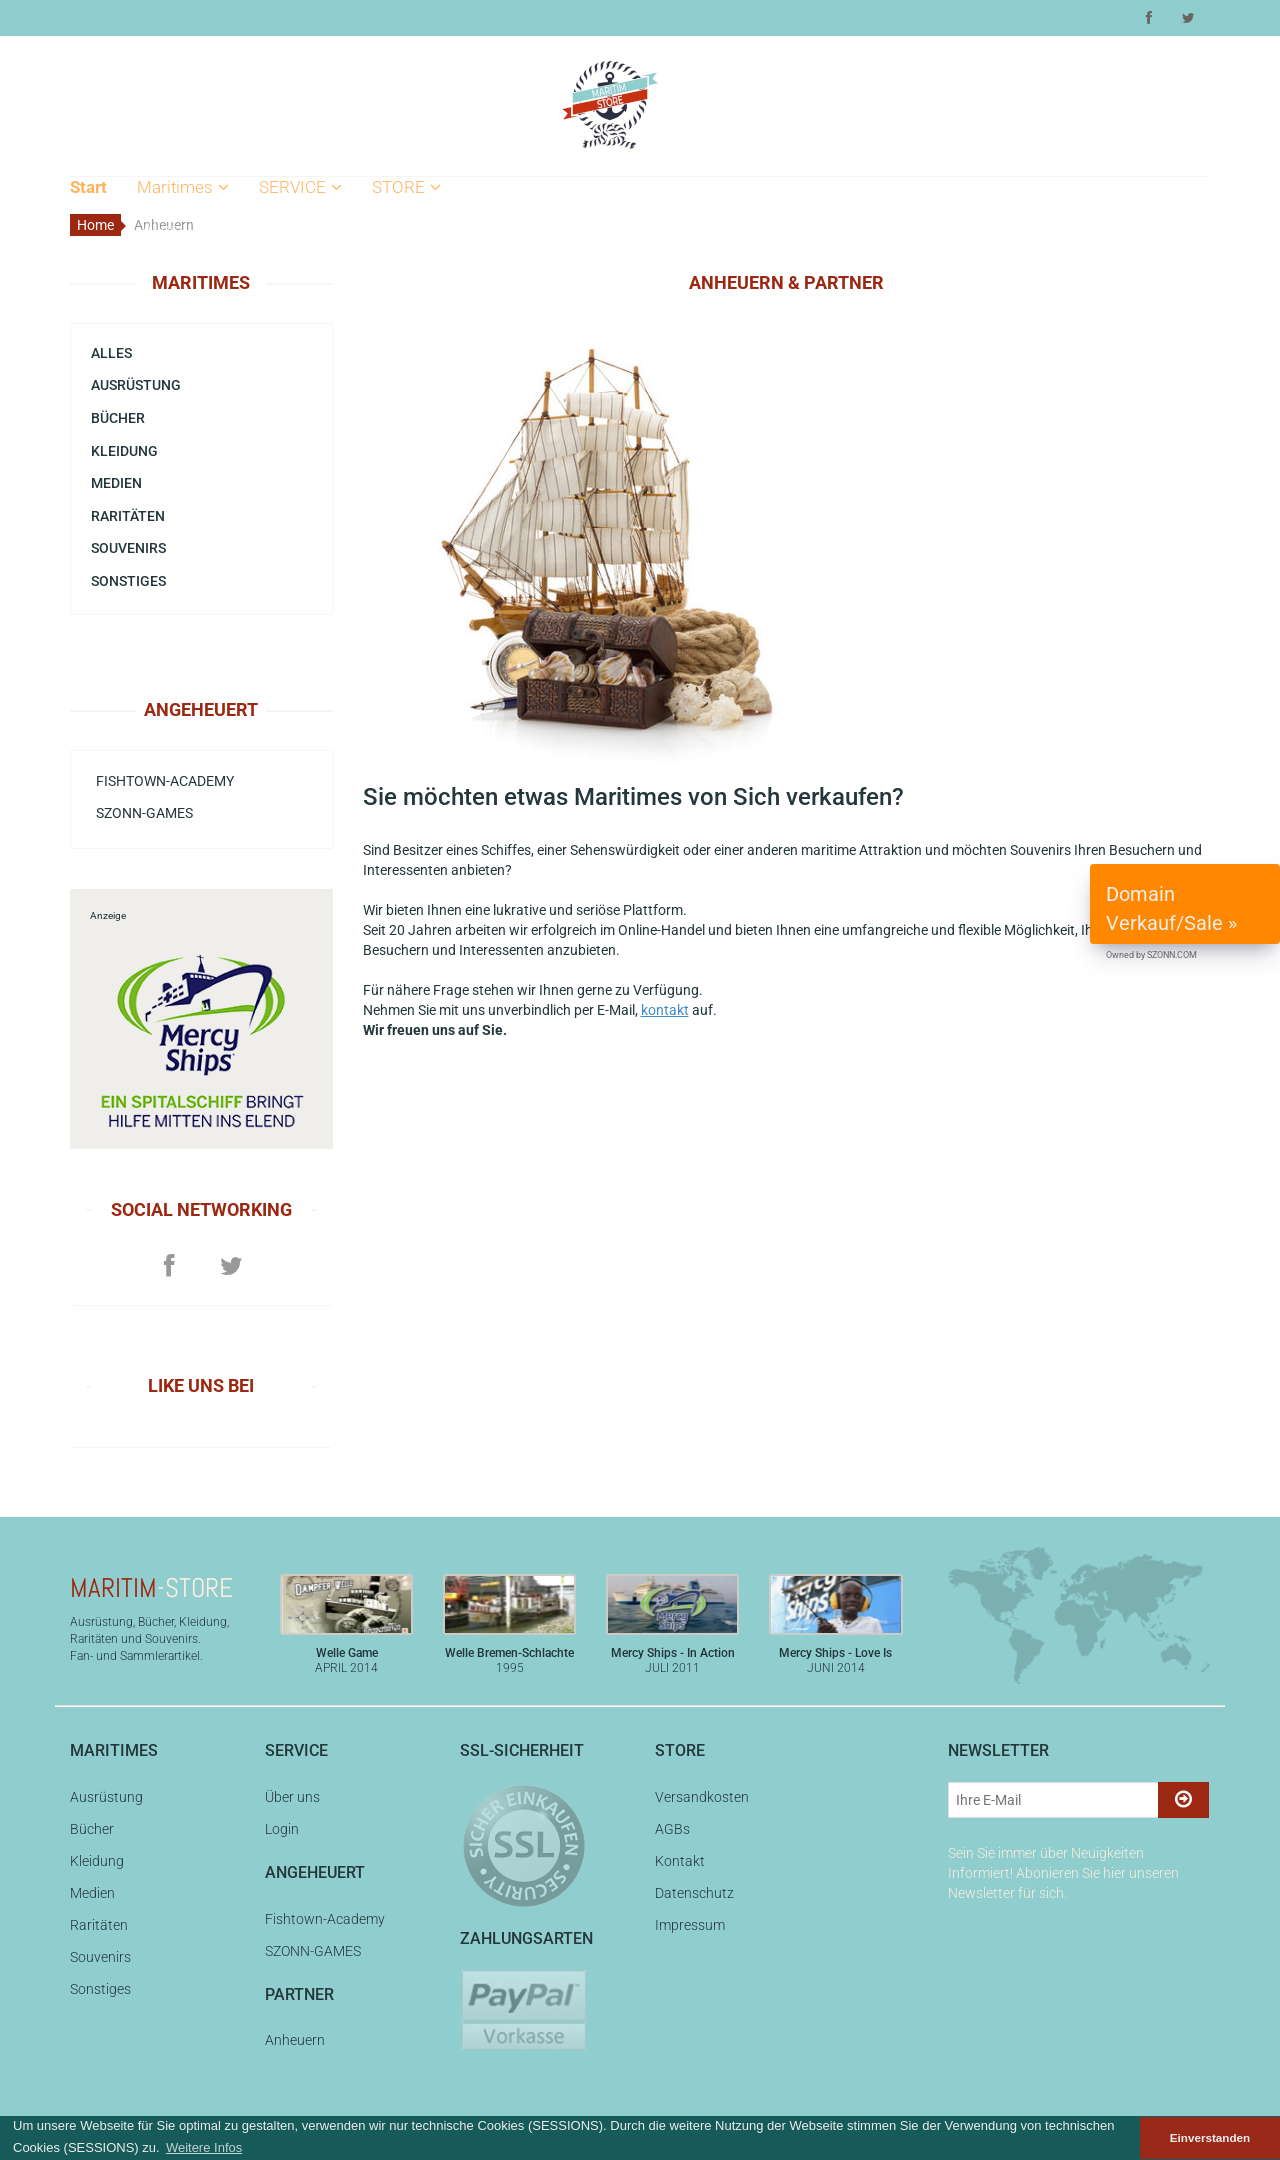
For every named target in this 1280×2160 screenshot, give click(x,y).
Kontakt (405, 298)
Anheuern (295, 2040)
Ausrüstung (184, 263)
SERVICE (300, 187)
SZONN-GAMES (144, 813)
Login (284, 263)
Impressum (420, 366)
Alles (160, 229)
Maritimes (183, 187)
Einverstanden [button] (1210, 2137)
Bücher (168, 298)
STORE (406, 187)
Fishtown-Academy (165, 781)
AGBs (398, 263)
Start (88, 187)
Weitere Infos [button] (204, 2147)
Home (95, 225)
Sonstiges (128, 581)
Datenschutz (423, 332)
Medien (169, 366)
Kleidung (174, 332)
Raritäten (175, 400)
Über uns (297, 229)
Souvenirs (179, 435)
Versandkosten (432, 229)
